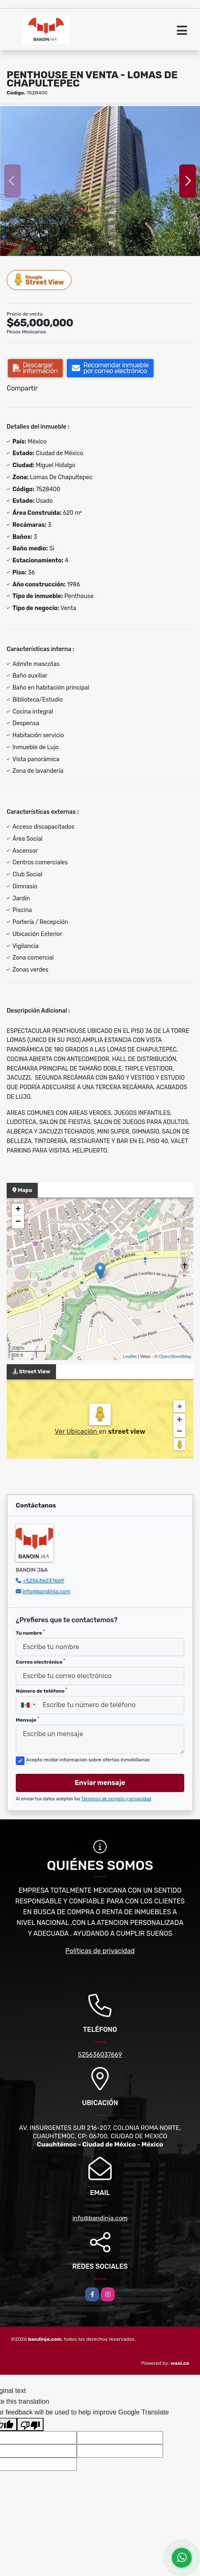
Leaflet (130, 1356)
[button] (3, 237)
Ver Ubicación (77, 1431)
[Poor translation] (30, 2424)
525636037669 (100, 2054)
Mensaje (27, 1719)
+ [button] (18, 1210)
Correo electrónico (40, 1661)
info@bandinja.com (46, 1591)
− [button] (18, 1222)
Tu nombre (30, 1632)
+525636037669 (43, 1580)
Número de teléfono (41, 1690)
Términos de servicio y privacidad (116, 1799)
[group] (100, 181)
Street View (39, 279)
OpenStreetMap (175, 1356)
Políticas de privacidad (100, 1951)
